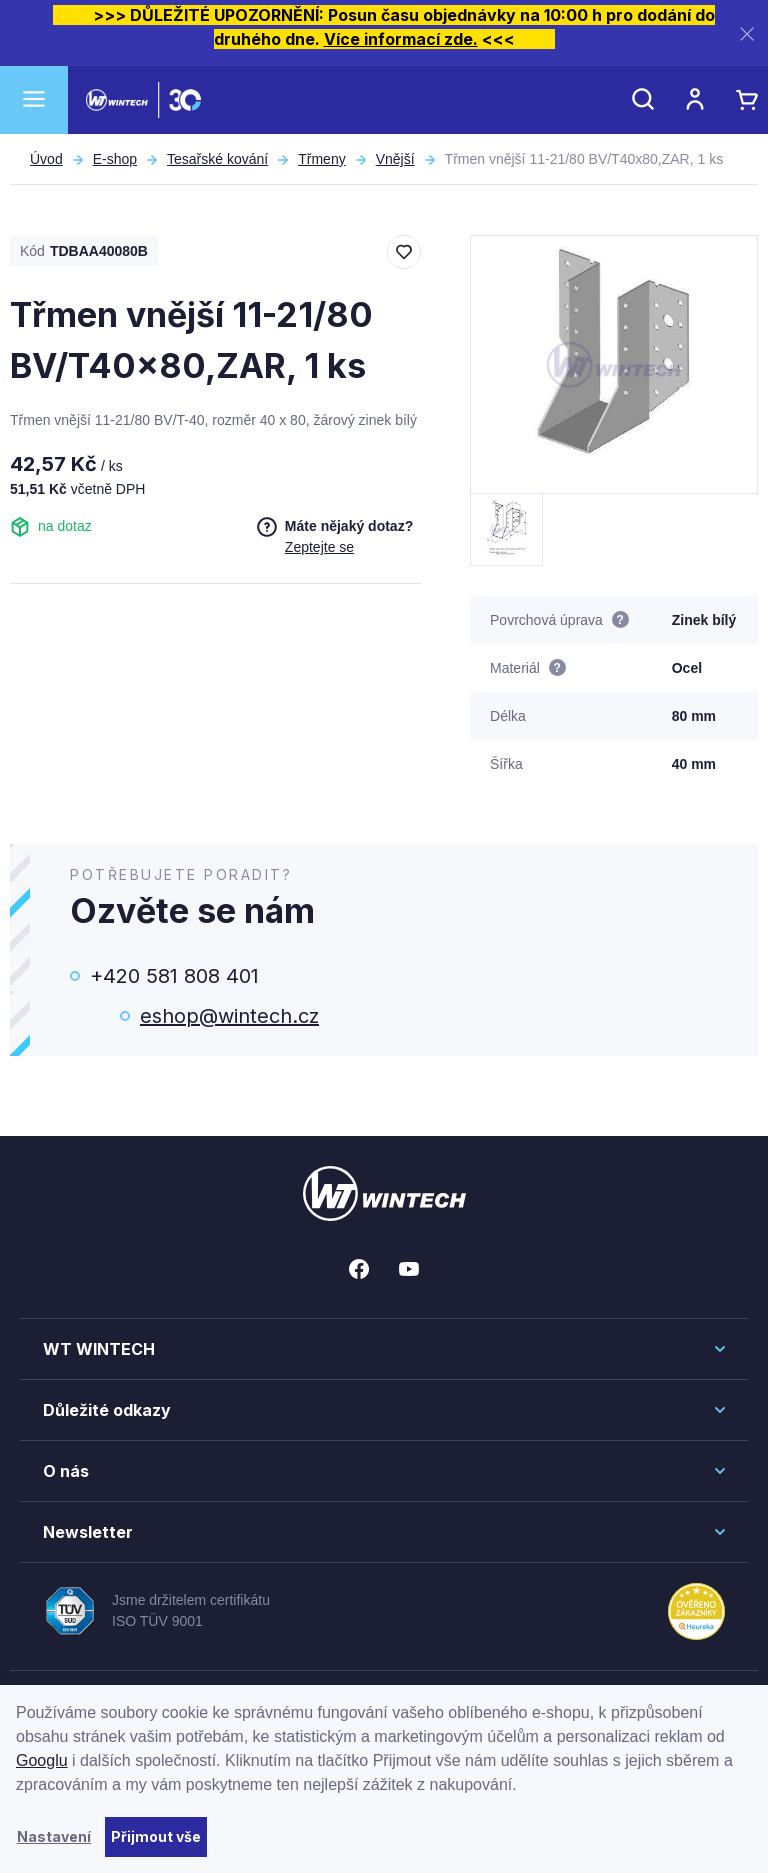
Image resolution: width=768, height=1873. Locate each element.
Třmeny (321, 159)
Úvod (46, 159)
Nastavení (54, 1836)
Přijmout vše (156, 1836)
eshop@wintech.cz (229, 1016)
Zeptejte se (319, 547)
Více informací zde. (401, 39)
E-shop (115, 159)
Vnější (395, 159)
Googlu (42, 1760)
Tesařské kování (217, 159)
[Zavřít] (747, 33)
